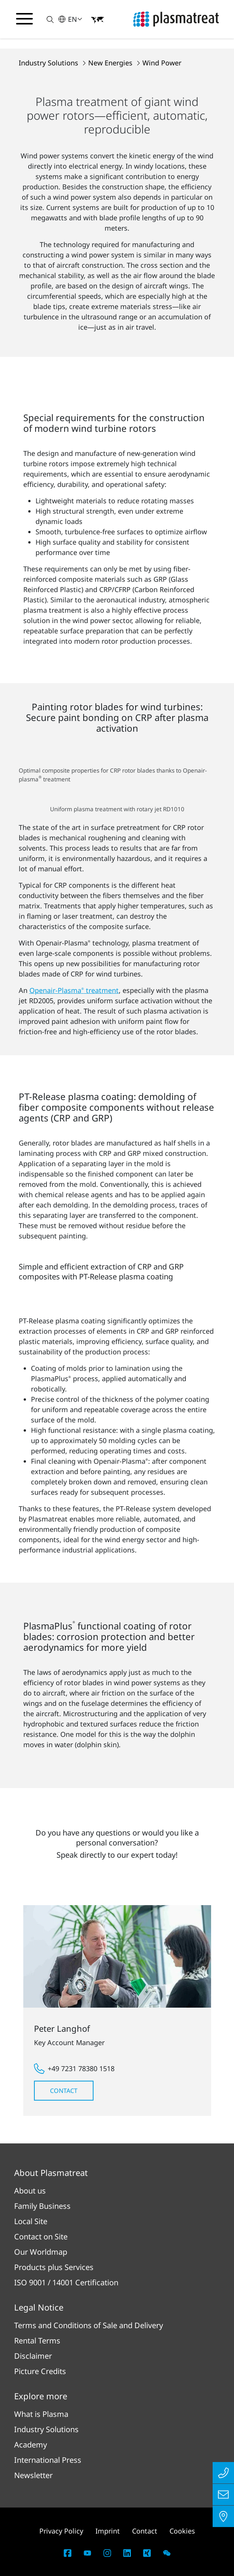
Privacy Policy (61, 2530)
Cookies (182, 2530)
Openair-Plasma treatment (74, 990)
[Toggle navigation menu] (24, 18)
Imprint (107, 2530)
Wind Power (161, 62)
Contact (63, 2090)
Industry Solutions (49, 62)
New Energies (111, 62)
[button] (46, 19)
